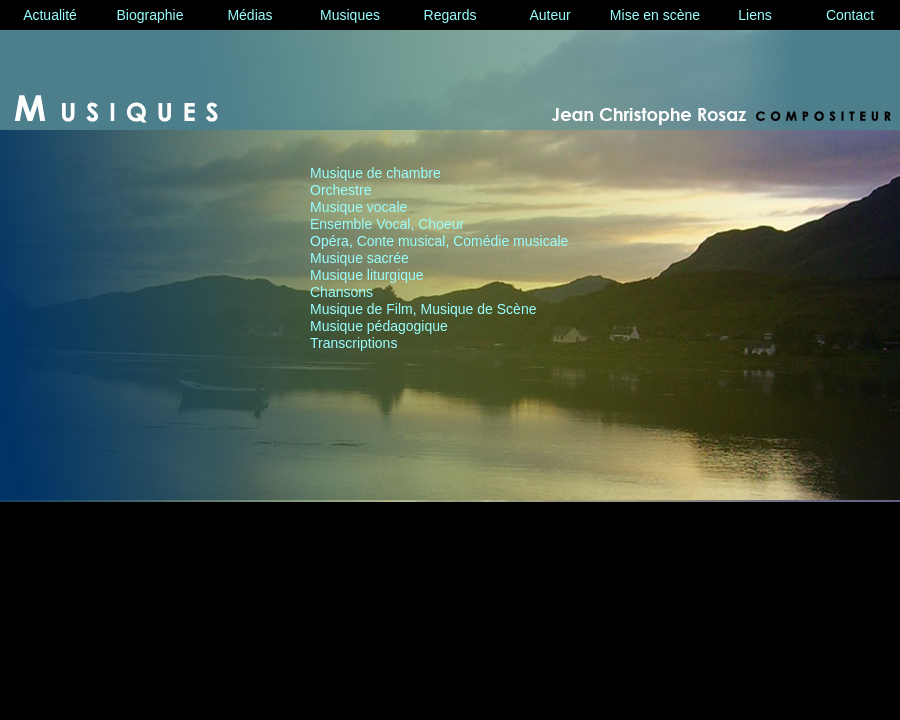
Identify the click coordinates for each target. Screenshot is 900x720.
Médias (249, 15)
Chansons (341, 292)
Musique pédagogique (379, 326)
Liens (754, 15)
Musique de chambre (375, 173)
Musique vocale (358, 207)
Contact (850, 15)
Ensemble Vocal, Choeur (387, 224)
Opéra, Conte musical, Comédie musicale (439, 241)
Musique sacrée (359, 258)
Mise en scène (655, 15)
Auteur (549, 15)
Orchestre (340, 190)
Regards (450, 15)
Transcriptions (353, 343)
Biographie (150, 15)
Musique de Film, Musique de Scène (423, 309)
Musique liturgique (367, 275)
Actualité (50, 15)
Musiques (350, 15)
